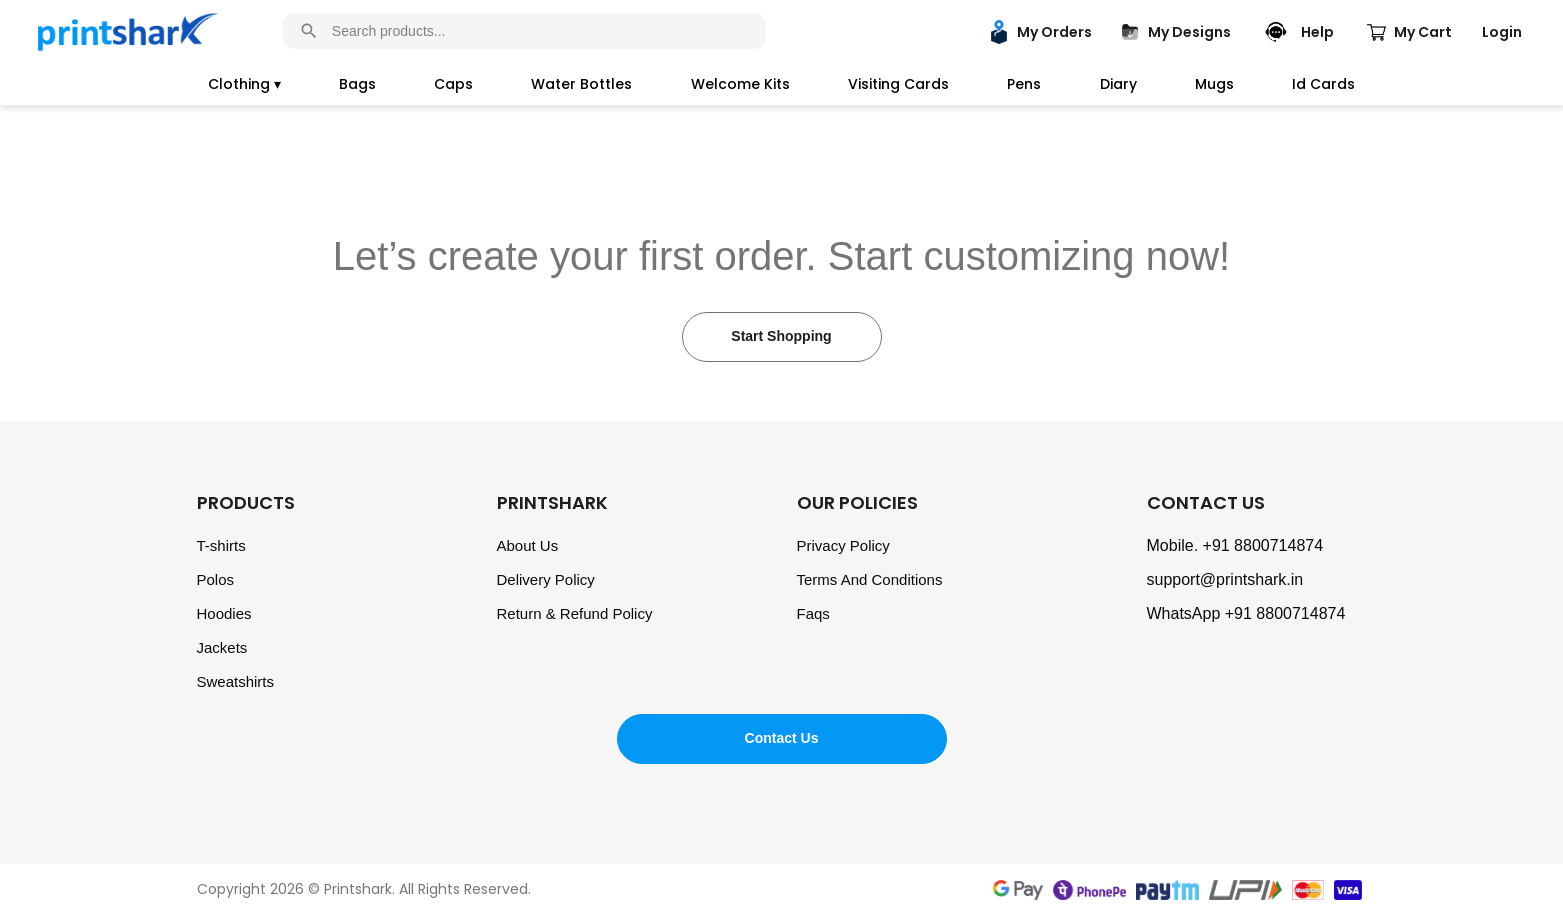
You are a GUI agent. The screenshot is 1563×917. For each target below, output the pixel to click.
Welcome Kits (740, 84)
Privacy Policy (843, 545)
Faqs (813, 613)
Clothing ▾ (244, 84)
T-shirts (221, 545)
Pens (1024, 84)
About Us (528, 545)
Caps (453, 84)
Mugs (1214, 84)
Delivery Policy (546, 579)
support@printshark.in (1225, 579)
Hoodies (224, 613)
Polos (216, 579)
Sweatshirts (236, 681)
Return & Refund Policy (575, 613)
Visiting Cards (898, 84)
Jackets (222, 647)
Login (1502, 32)
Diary (1118, 84)
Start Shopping (781, 336)
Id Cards (1323, 84)
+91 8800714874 (1263, 545)
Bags (357, 84)
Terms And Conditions (870, 579)
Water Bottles (581, 84)
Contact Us (782, 738)
